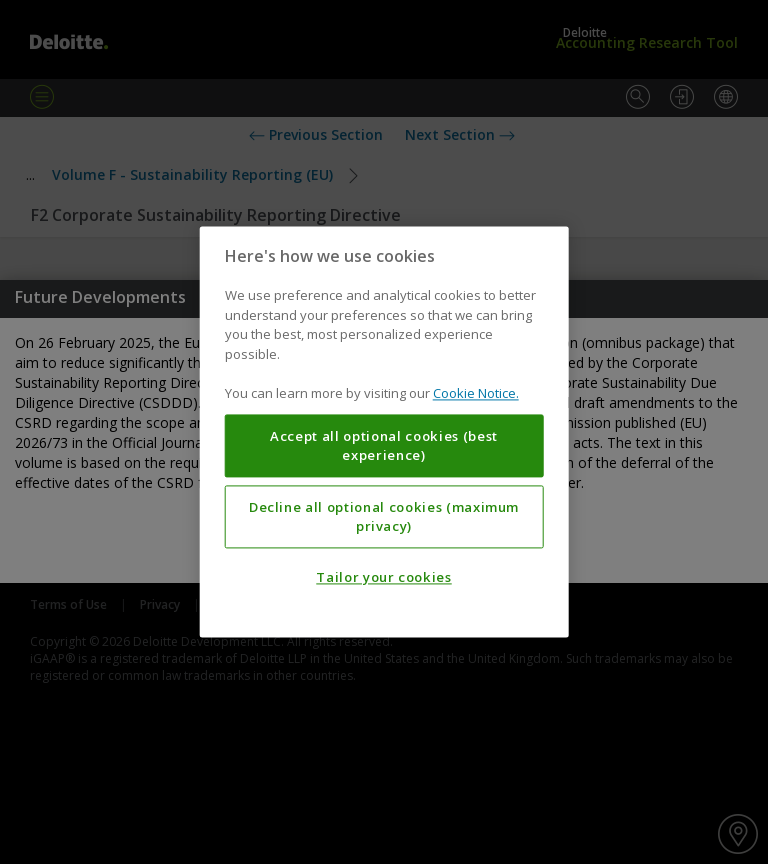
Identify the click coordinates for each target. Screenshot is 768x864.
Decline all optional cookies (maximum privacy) (384, 517)
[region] (384, 431)
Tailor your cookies (383, 578)
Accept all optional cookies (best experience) (384, 446)
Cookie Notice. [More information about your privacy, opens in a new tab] (476, 394)
